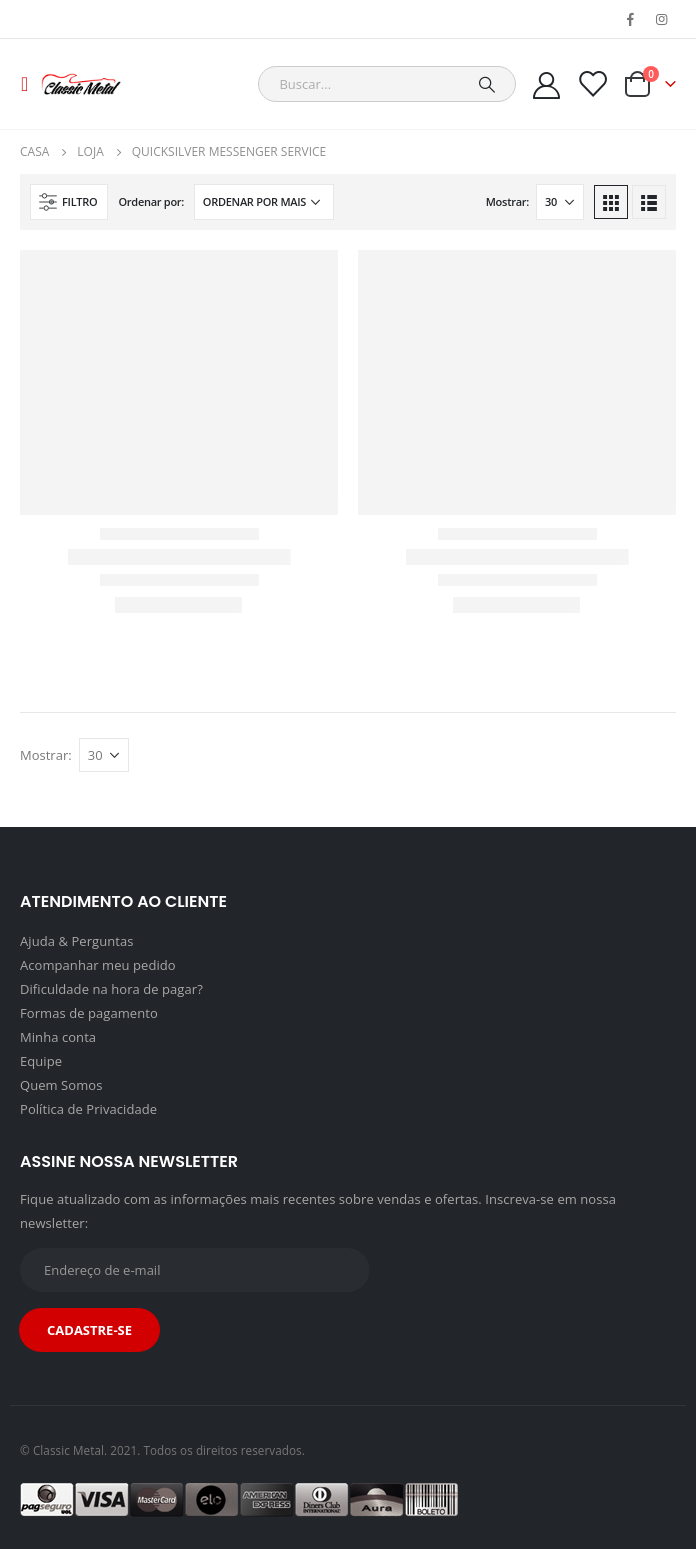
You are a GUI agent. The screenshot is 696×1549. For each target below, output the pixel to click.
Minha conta (58, 1037)
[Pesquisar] (487, 84)
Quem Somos (61, 1085)
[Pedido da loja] (264, 202)
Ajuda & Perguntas (76, 941)
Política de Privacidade (88, 1109)
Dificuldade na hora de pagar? (111, 989)
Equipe (41, 1061)
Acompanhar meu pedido (98, 965)
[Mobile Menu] (30, 84)
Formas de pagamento (89, 1013)
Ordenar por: (151, 201)
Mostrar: (507, 201)
